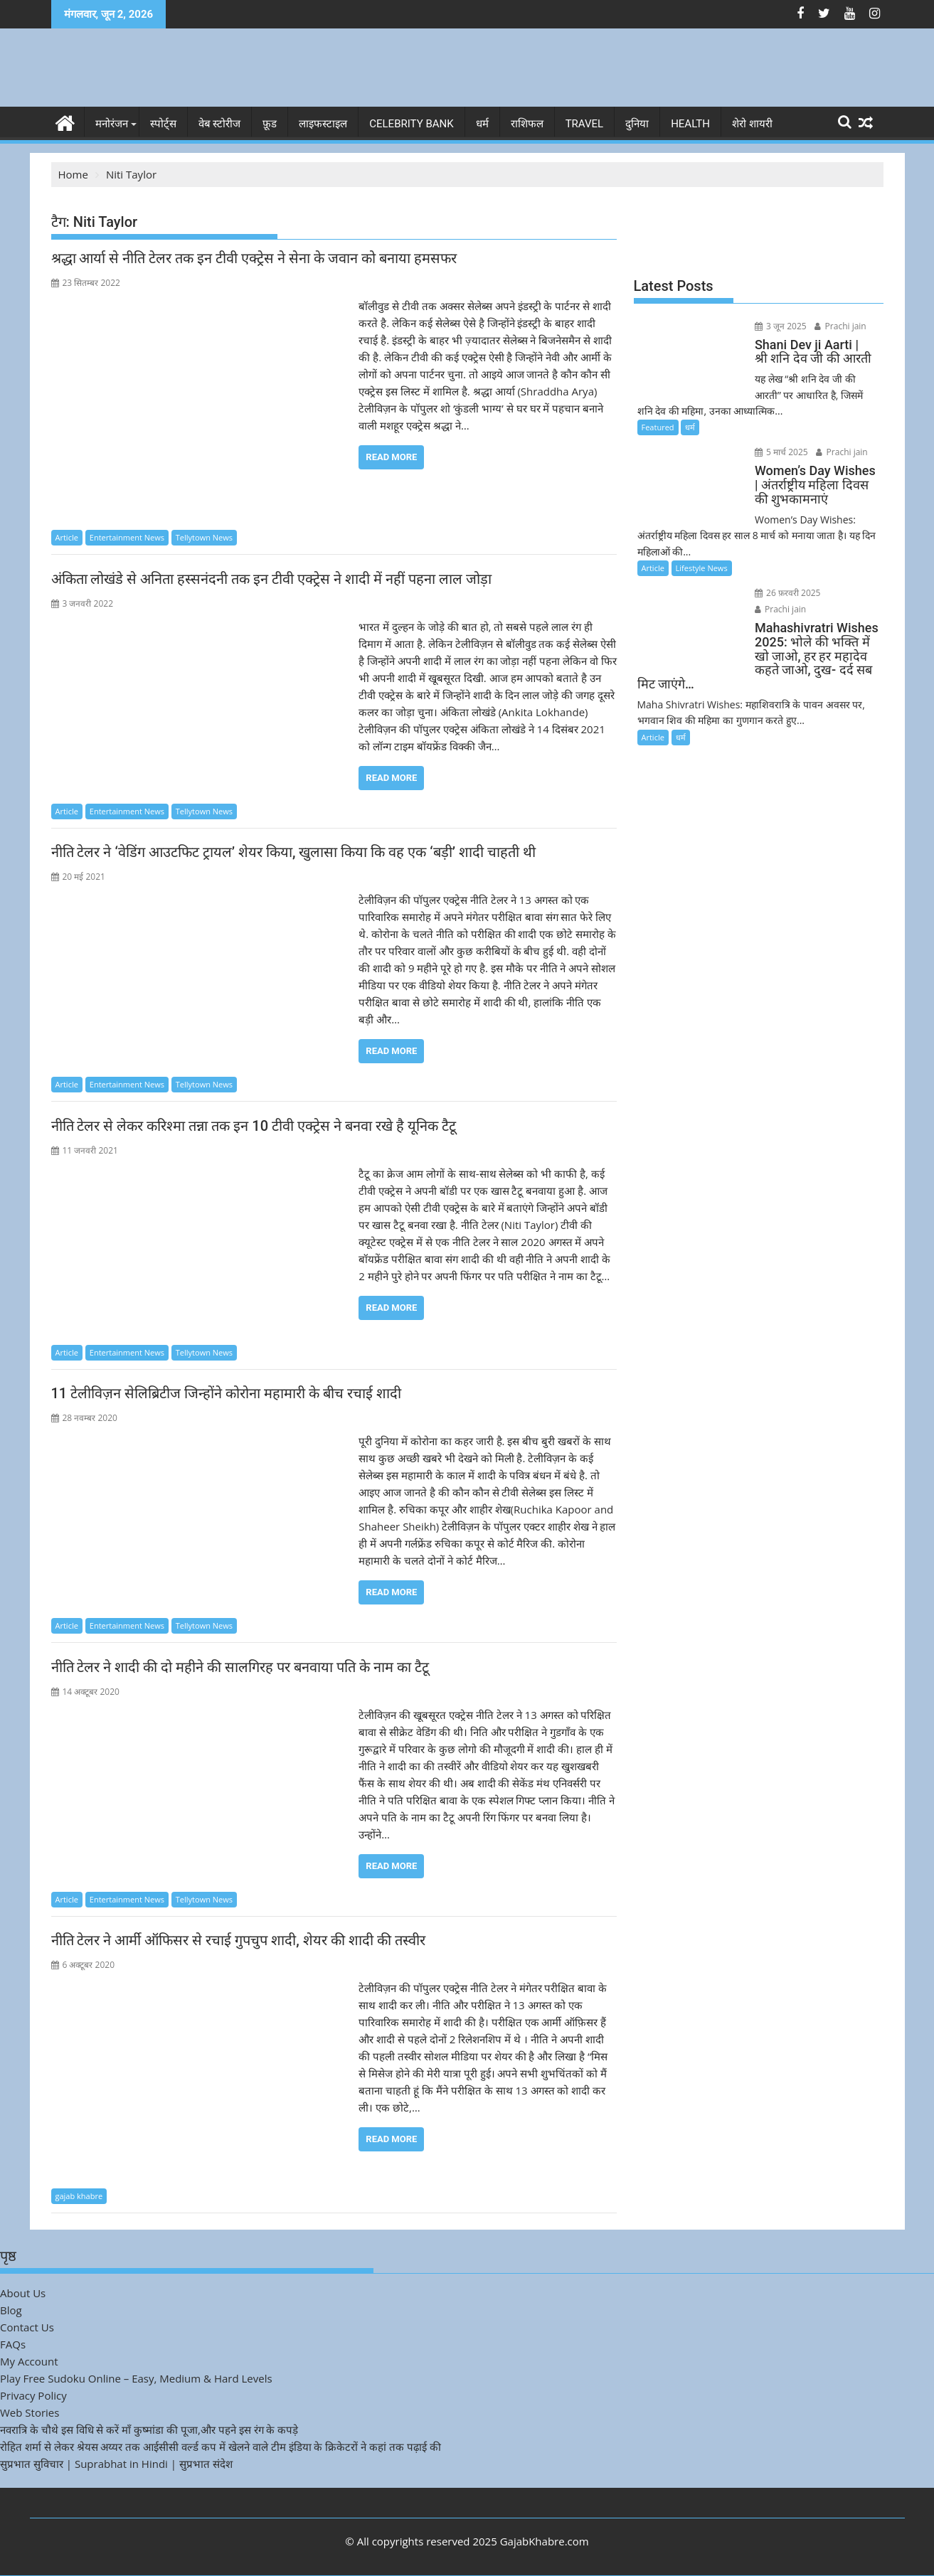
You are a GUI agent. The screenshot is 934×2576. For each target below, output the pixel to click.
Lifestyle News (702, 568)
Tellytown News (204, 537)
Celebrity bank (411, 123)
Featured (658, 427)
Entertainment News (127, 537)
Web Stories (29, 2412)
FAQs (13, 2344)
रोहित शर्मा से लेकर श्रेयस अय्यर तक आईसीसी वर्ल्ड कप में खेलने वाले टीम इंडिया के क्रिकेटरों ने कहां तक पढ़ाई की (220, 2446)
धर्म (482, 123)
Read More (391, 457)
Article (66, 537)
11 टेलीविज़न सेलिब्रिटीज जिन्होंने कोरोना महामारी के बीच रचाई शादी (226, 1393)
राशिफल (527, 123)
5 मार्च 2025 (778, 452)
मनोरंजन (111, 123)
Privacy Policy (33, 2395)
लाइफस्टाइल (323, 123)
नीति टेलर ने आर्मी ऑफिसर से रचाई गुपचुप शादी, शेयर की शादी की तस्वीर (238, 1940)
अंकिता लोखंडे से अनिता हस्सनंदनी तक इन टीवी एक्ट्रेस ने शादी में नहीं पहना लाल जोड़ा (271, 578)
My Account (29, 2361)
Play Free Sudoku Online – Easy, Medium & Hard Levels (136, 2378)
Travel (585, 123)
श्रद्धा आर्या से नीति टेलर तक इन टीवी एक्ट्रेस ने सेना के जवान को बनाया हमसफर (254, 258)
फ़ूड (269, 123)
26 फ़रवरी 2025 (785, 593)
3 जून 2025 (778, 326)
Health (690, 123)
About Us (23, 2293)
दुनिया (637, 123)
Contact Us (27, 2327)
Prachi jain (838, 326)
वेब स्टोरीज (219, 123)
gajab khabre (79, 2196)
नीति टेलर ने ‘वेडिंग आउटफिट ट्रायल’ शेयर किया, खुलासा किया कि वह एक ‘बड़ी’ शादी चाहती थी (293, 852)
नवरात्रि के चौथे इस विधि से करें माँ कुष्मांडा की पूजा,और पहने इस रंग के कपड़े (149, 2429)
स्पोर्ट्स (163, 123)
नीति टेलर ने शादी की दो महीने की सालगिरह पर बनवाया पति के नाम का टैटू (240, 1667)
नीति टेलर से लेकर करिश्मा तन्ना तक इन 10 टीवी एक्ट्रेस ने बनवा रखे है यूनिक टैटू (253, 1125)
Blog (11, 2310)
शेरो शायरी (752, 123)
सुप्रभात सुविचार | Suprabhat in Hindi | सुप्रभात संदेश (116, 2464)
